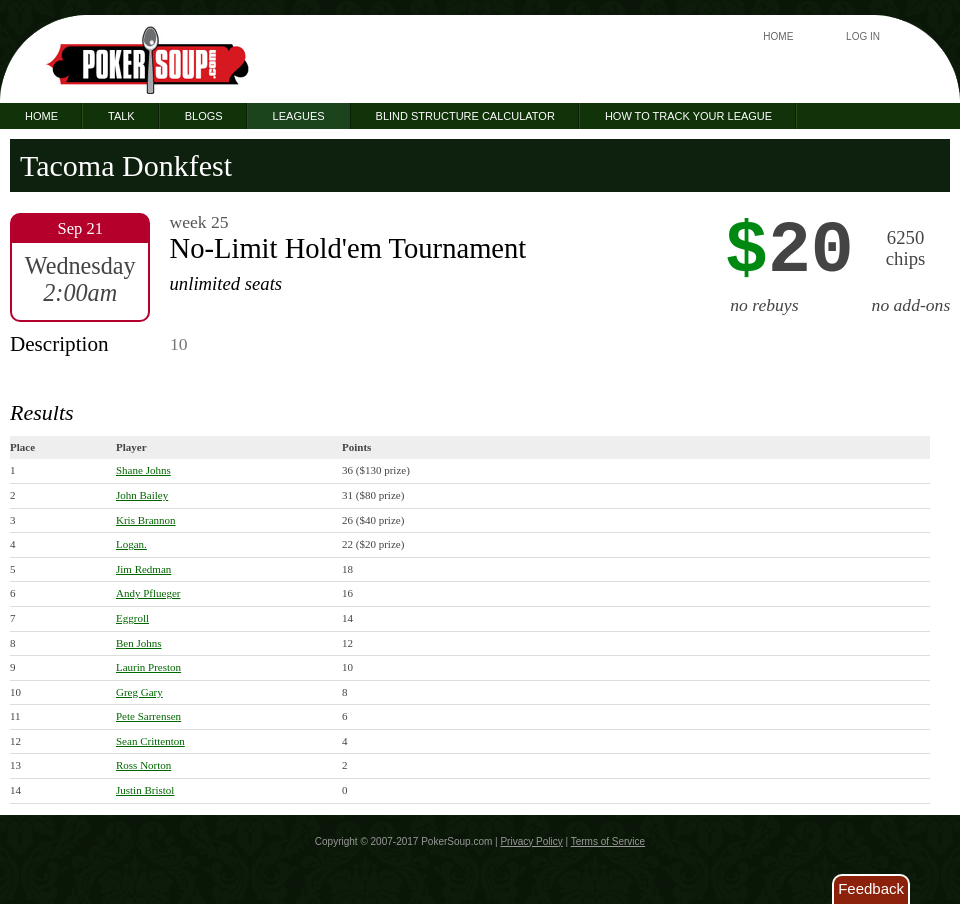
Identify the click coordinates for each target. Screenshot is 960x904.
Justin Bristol (145, 790)
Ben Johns (139, 643)
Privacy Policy (531, 841)
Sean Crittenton (150, 741)
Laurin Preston (148, 667)
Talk (121, 116)
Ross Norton (143, 765)
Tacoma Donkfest (126, 165)
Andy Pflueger (148, 593)
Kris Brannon (146, 520)
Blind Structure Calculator (465, 116)
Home (778, 36)
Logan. (131, 544)
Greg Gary (139, 692)
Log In (863, 36)
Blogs (204, 116)
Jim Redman (143, 569)
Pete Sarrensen (148, 716)
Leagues (299, 116)
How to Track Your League (688, 116)
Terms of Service (608, 841)
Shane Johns (143, 470)
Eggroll (132, 618)
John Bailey (142, 495)
